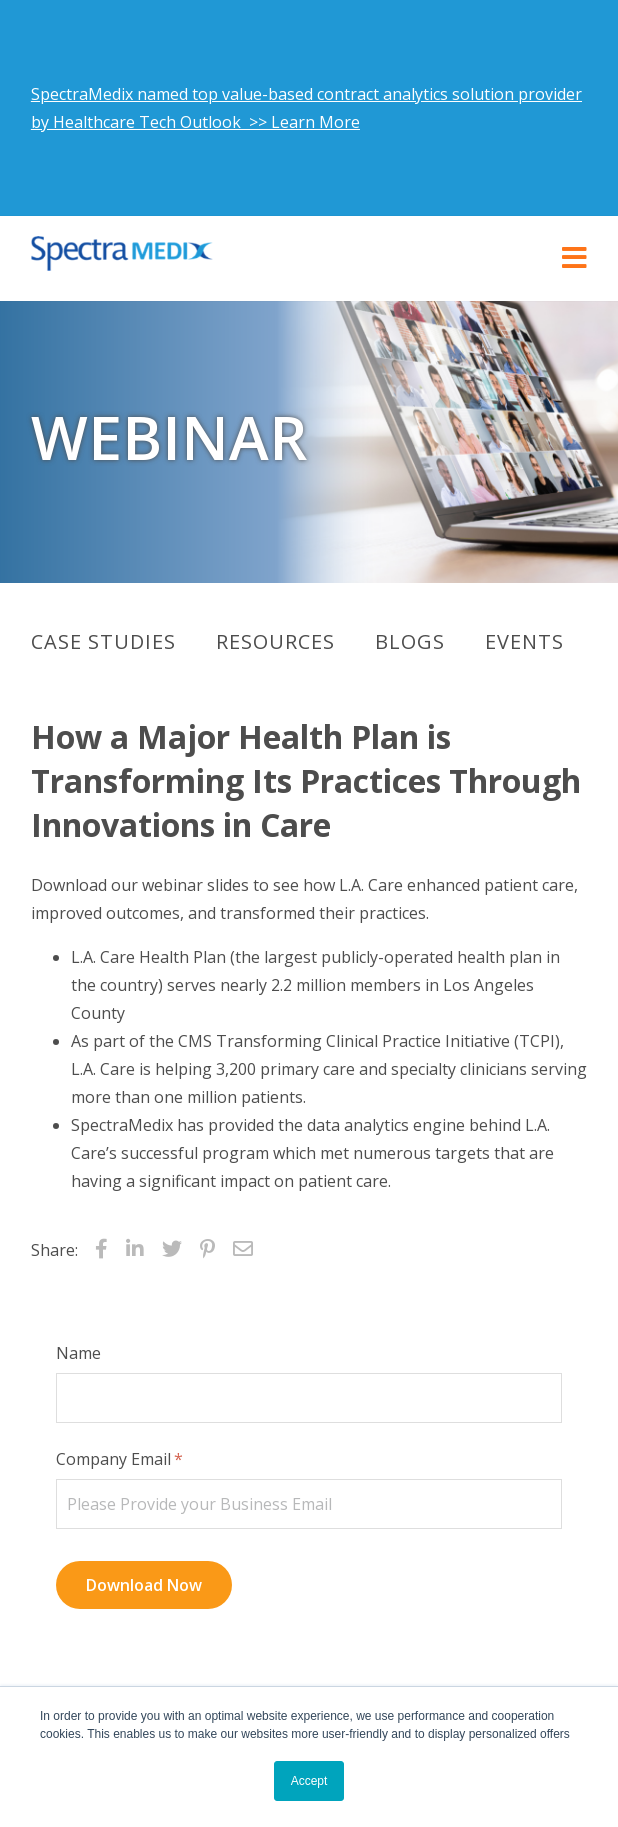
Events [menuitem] (524, 641)
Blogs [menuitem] (410, 641)
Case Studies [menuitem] (103, 641)
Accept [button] (309, 1781)
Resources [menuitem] (275, 641)
